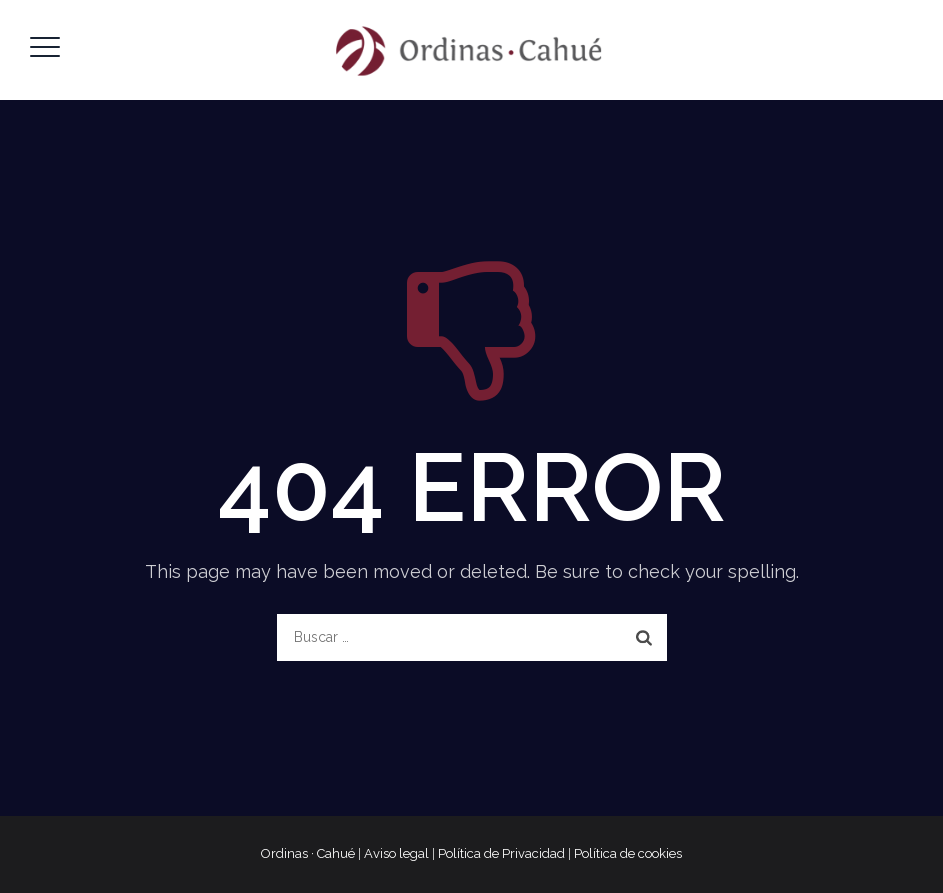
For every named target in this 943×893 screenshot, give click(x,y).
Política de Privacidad (501, 853)
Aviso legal (396, 853)
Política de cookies (628, 853)
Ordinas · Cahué (308, 853)
